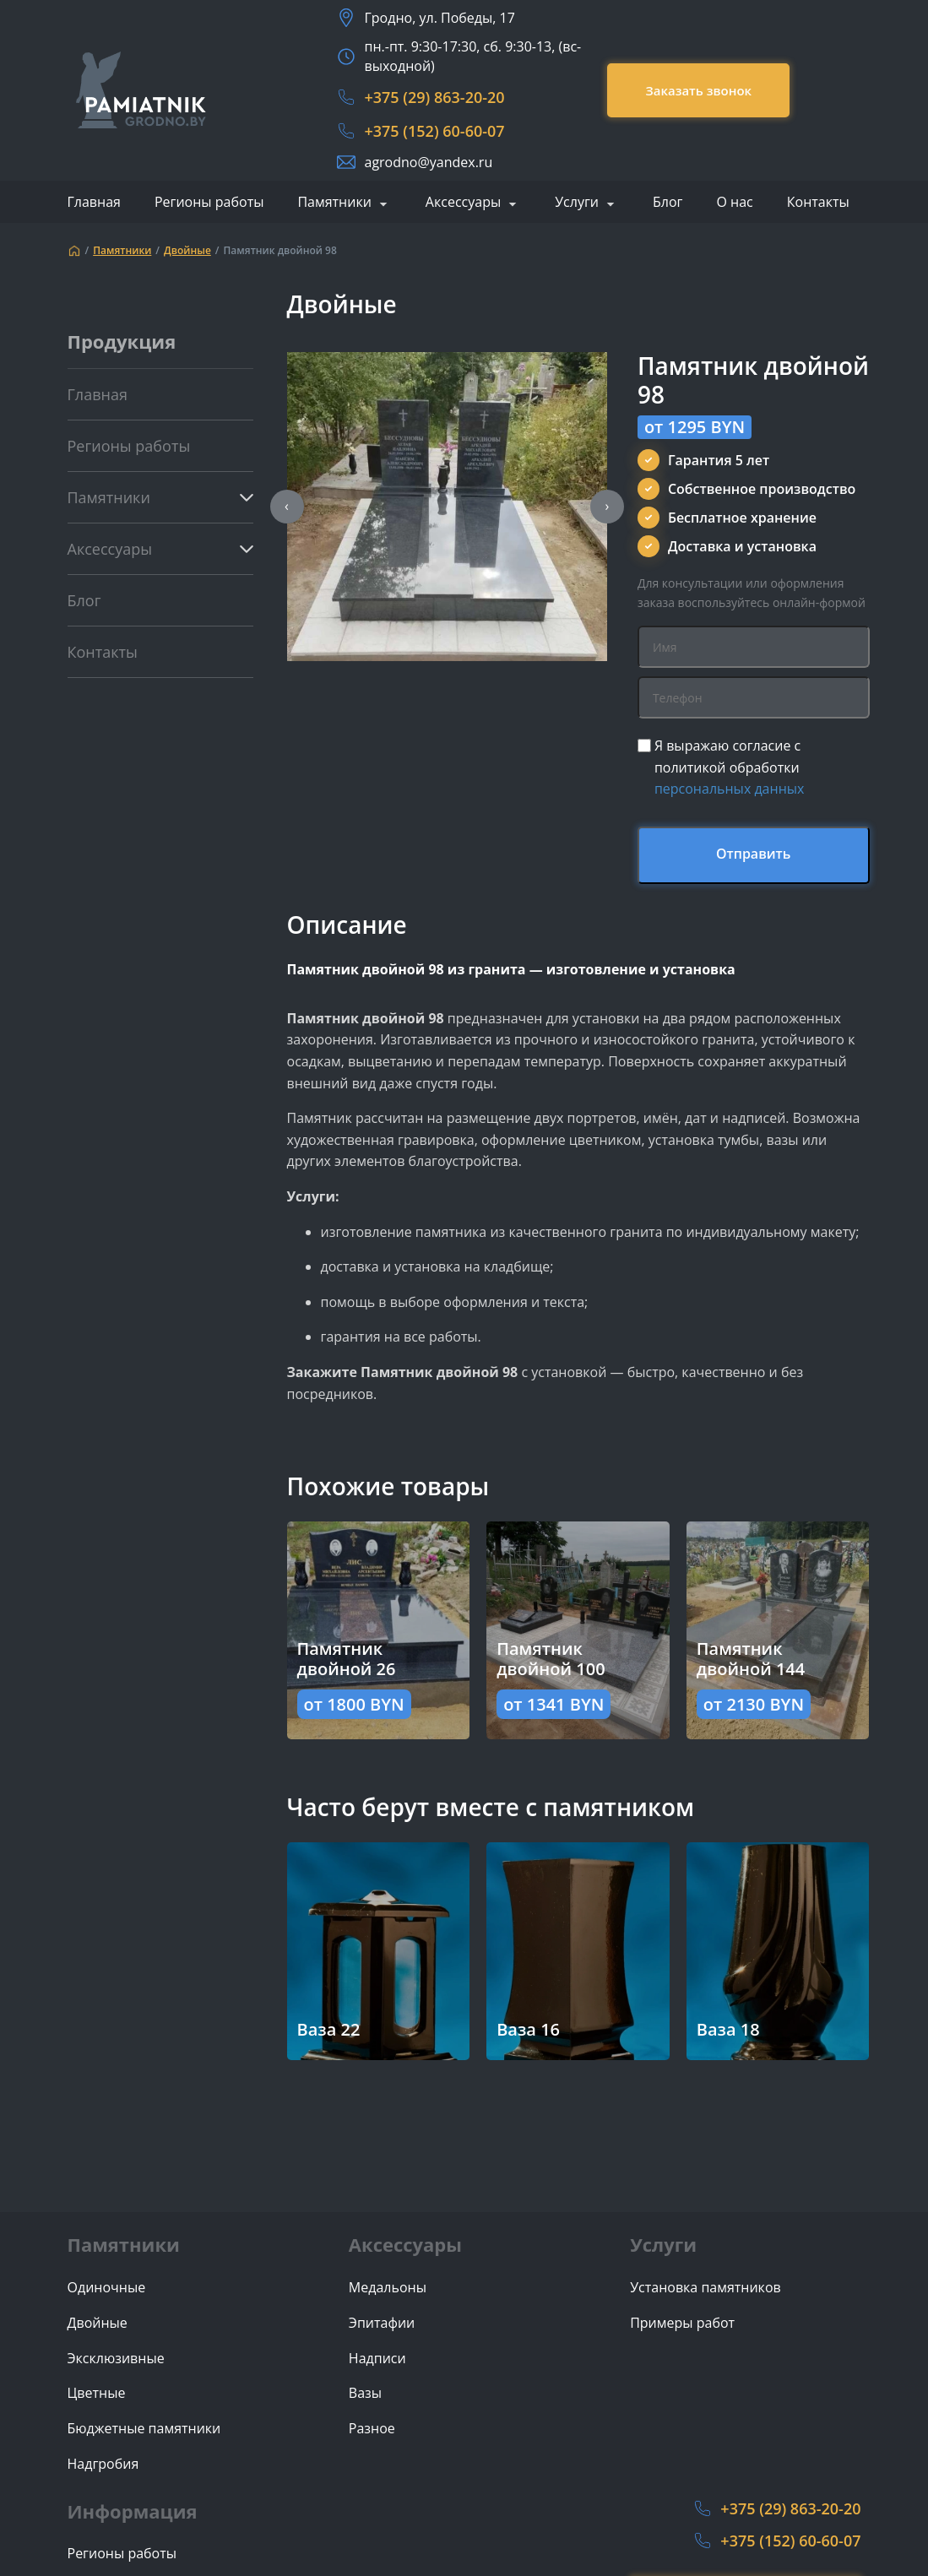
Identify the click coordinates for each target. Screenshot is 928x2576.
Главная (94, 201)
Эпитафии (382, 2323)
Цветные (97, 2393)
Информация (133, 2511)
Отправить (753, 853)
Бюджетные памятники (144, 2429)
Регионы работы (209, 201)
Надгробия (103, 2464)
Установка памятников (705, 2288)
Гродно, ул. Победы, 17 (439, 17)
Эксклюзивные (116, 2358)
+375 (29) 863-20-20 (434, 97)
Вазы (365, 2393)
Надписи (377, 2358)
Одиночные (107, 2288)
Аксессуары (463, 202)
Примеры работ (682, 2323)
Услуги (577, 202)
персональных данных (729, 788)
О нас (734, 201)
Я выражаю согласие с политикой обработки (729, 767)
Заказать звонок (698, 90)
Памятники (334, 202)
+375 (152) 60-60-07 (434, 131)
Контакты (818, 201)
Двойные (187, 251)
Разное (372, 2429)
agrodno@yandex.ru (428, 162)
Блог (667, 201)
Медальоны (387, 2288)
